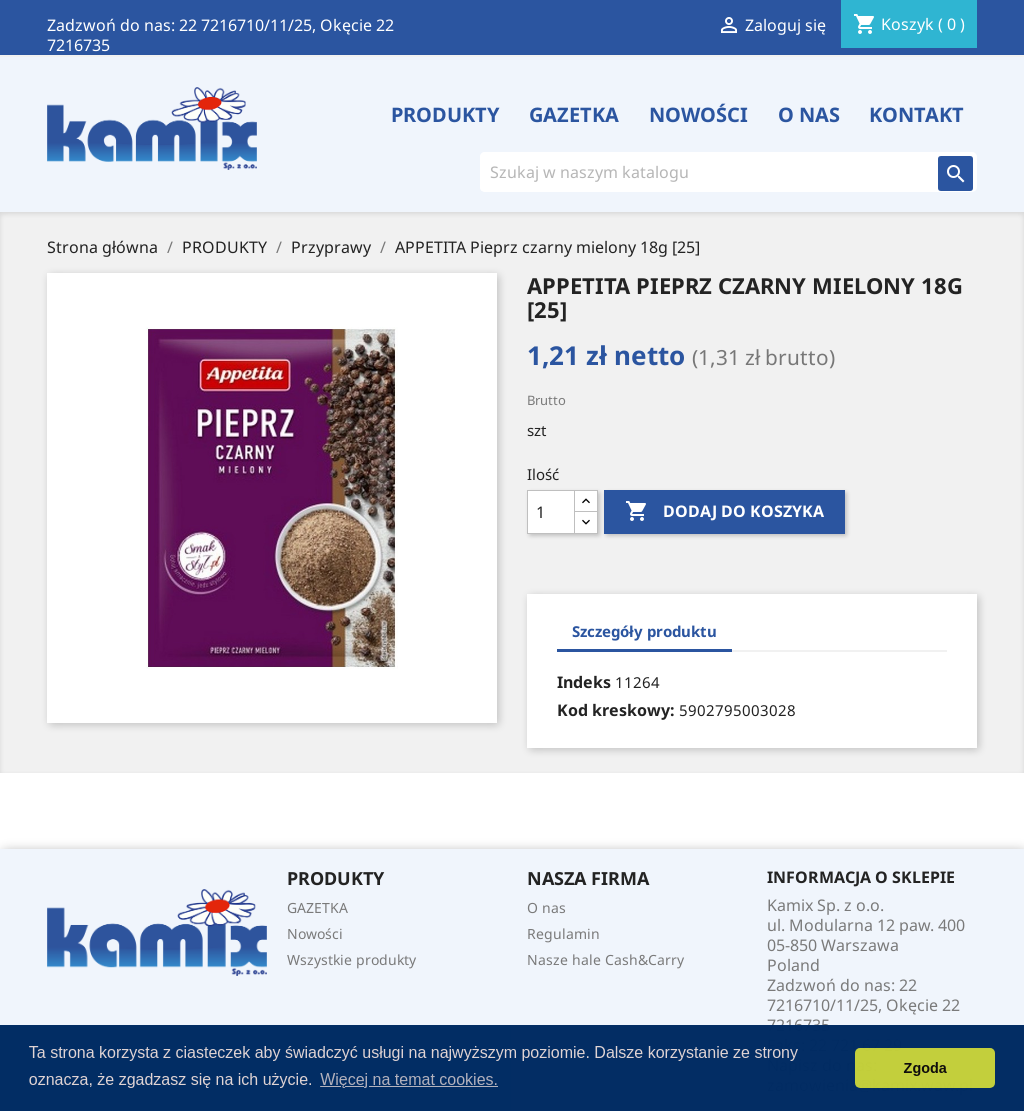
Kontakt (916, 115)
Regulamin (563, 933)
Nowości (698, 115)
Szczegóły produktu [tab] (644, 631)
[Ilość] (551, 512)
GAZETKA (574, 115)
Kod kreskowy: (616, 710)
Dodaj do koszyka (724, 512)
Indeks (584, 682)
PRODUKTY (445, 115)
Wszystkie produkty (351, 959)
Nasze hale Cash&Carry (605, 959)
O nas (809, 115)
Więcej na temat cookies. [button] (409, 1079)
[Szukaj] (701, 172)
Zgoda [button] (925, 1068)
